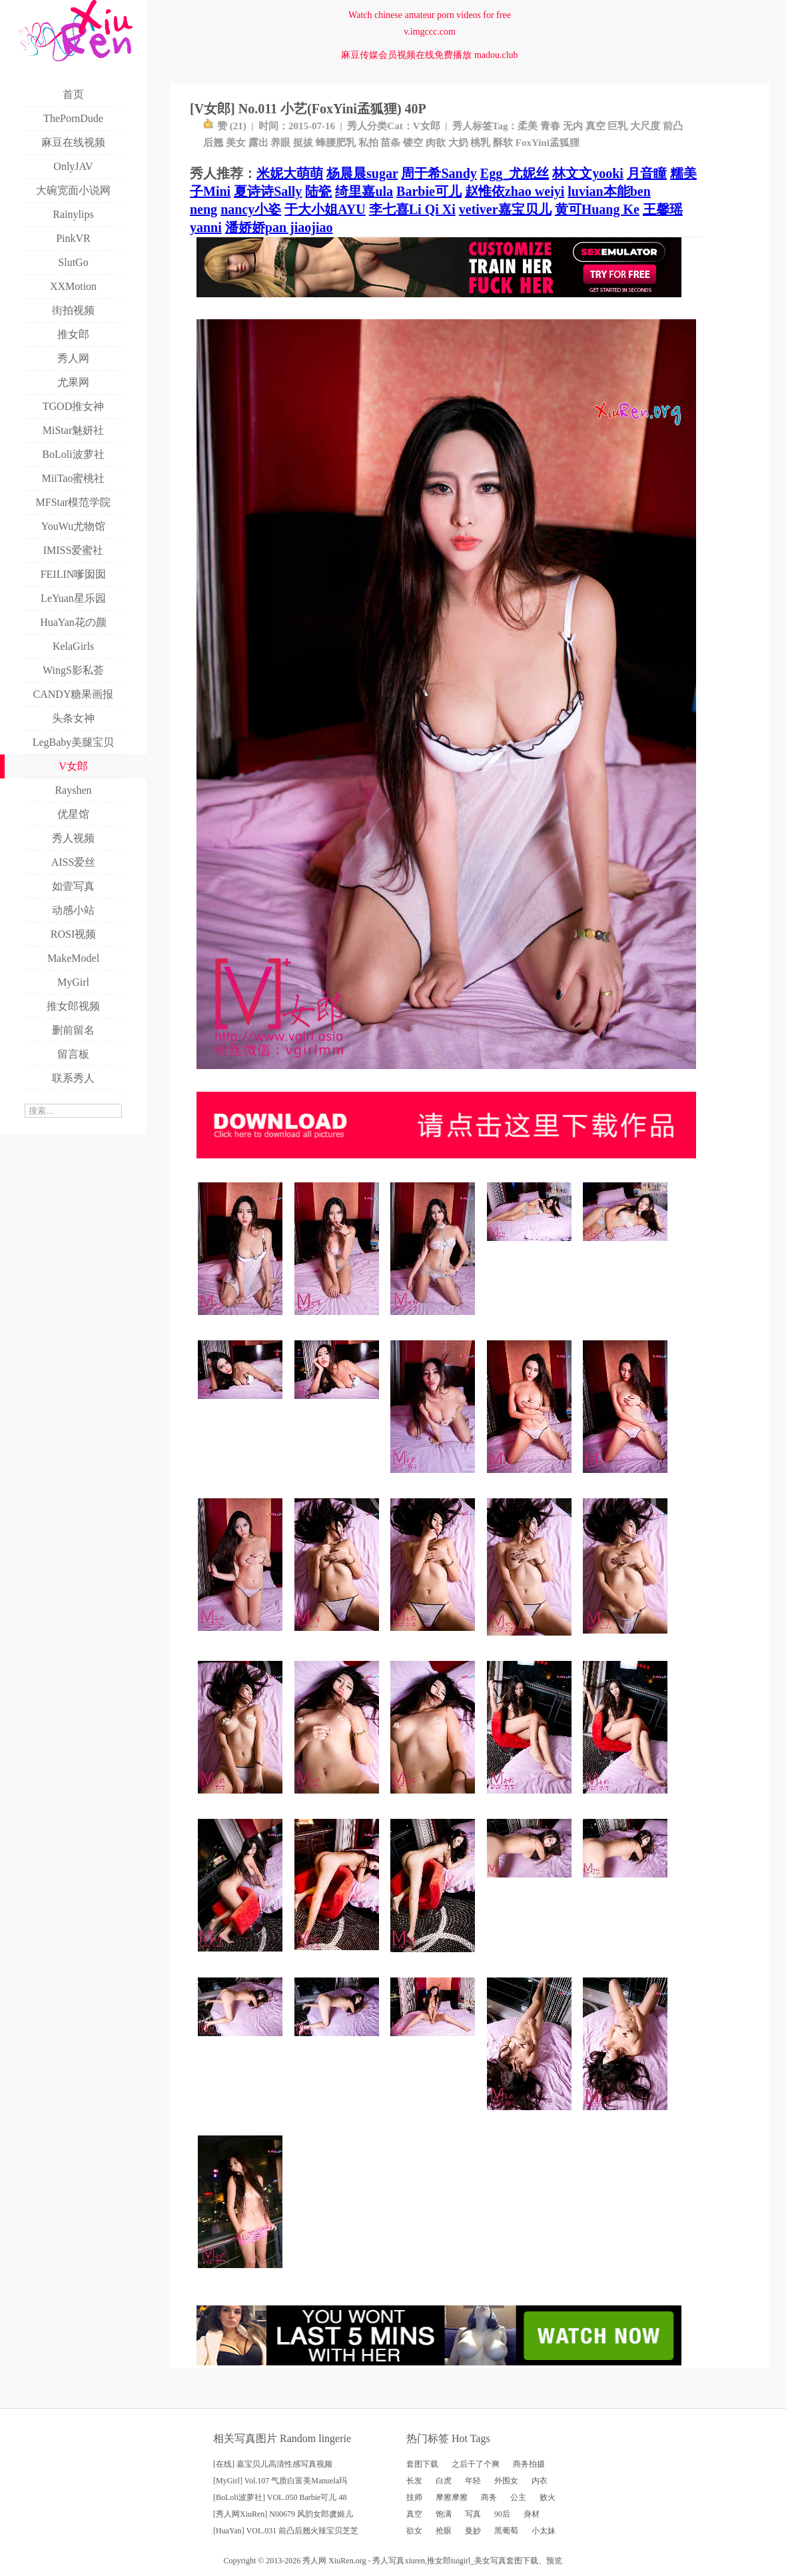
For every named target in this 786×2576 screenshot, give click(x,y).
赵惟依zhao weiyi (514, 191)
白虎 (444, 2480)
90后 (502, 2514)
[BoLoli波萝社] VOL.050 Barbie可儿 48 (279, 2497)
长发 (414, 2480)
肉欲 (436, 142)
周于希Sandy (438, 173)
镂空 (413, 142)
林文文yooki (587, 173)
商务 (489, 2497)
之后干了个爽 (476, 2464)
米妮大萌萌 (289, 173)
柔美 (528, 126)
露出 (258, 142)
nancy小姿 (250, 209)
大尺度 (645, 126)
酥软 (503, 142)
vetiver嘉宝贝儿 (505, 209)
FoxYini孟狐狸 (548, 142)
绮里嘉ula (364, 191)
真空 (595, 126)
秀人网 (314, 2560)
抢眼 (444, 2530)
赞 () (224, 126)
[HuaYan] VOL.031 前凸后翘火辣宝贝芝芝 (285, 2530)
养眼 (280, 142)
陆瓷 (318, 191)
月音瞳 (647, 173)
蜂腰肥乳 (336, 142)
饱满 (444, 2514)
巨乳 (617, 126)
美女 (236, 142)
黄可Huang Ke (597, 209)
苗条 (390, 142)
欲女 (414, 2530)
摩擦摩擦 (452, 2497)
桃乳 (480, 142)
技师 (414, 2497)
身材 (532, 2514)
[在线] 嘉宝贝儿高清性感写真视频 (272, 2464)
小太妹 (544, 2530)
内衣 (540, 2480)
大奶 (458, 142)
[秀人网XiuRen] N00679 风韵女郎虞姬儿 (283, 2514)
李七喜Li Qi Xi (412, 209)
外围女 (506, 2480)
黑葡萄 (506, 2530)
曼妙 (473, 2530)
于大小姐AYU (325, 209)
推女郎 (439, 2560)
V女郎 (426, 126)
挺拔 (303, 142)
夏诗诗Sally (268, 191)
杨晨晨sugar (362, 173)
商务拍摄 (529, 2464)
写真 (473, 2514)
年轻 (473, 2480)
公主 (518, 2497)
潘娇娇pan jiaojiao (279, 227)
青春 (550, 126)
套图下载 (422, 2464)
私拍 (368, 142)
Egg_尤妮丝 (514, 173)
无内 (573, 126)
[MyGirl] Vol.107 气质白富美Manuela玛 (280, 2480)
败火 (548, 2497)
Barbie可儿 (429, 191)
